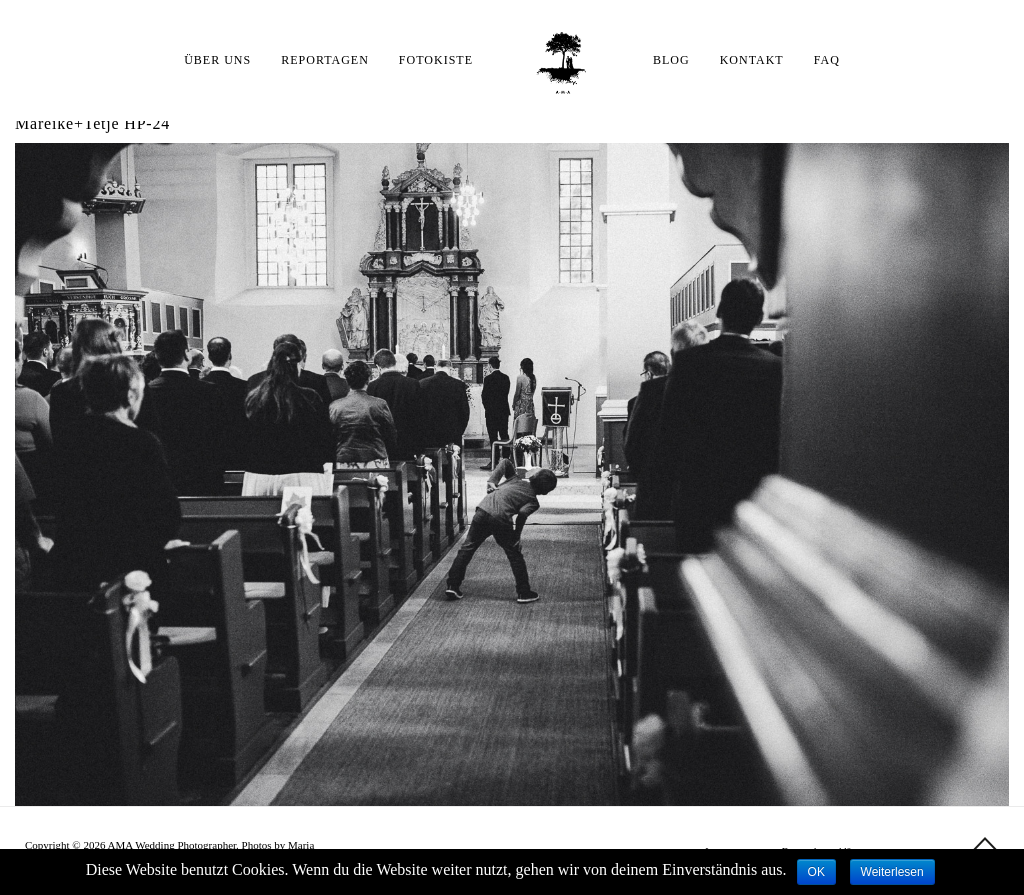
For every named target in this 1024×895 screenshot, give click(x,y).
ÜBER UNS (217, 60)
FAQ (827, 60)
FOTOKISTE (436, 60)
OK (816, 872)
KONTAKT (752, 60)
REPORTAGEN (325, 60)
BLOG (671, 60)
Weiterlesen (892, 872)
